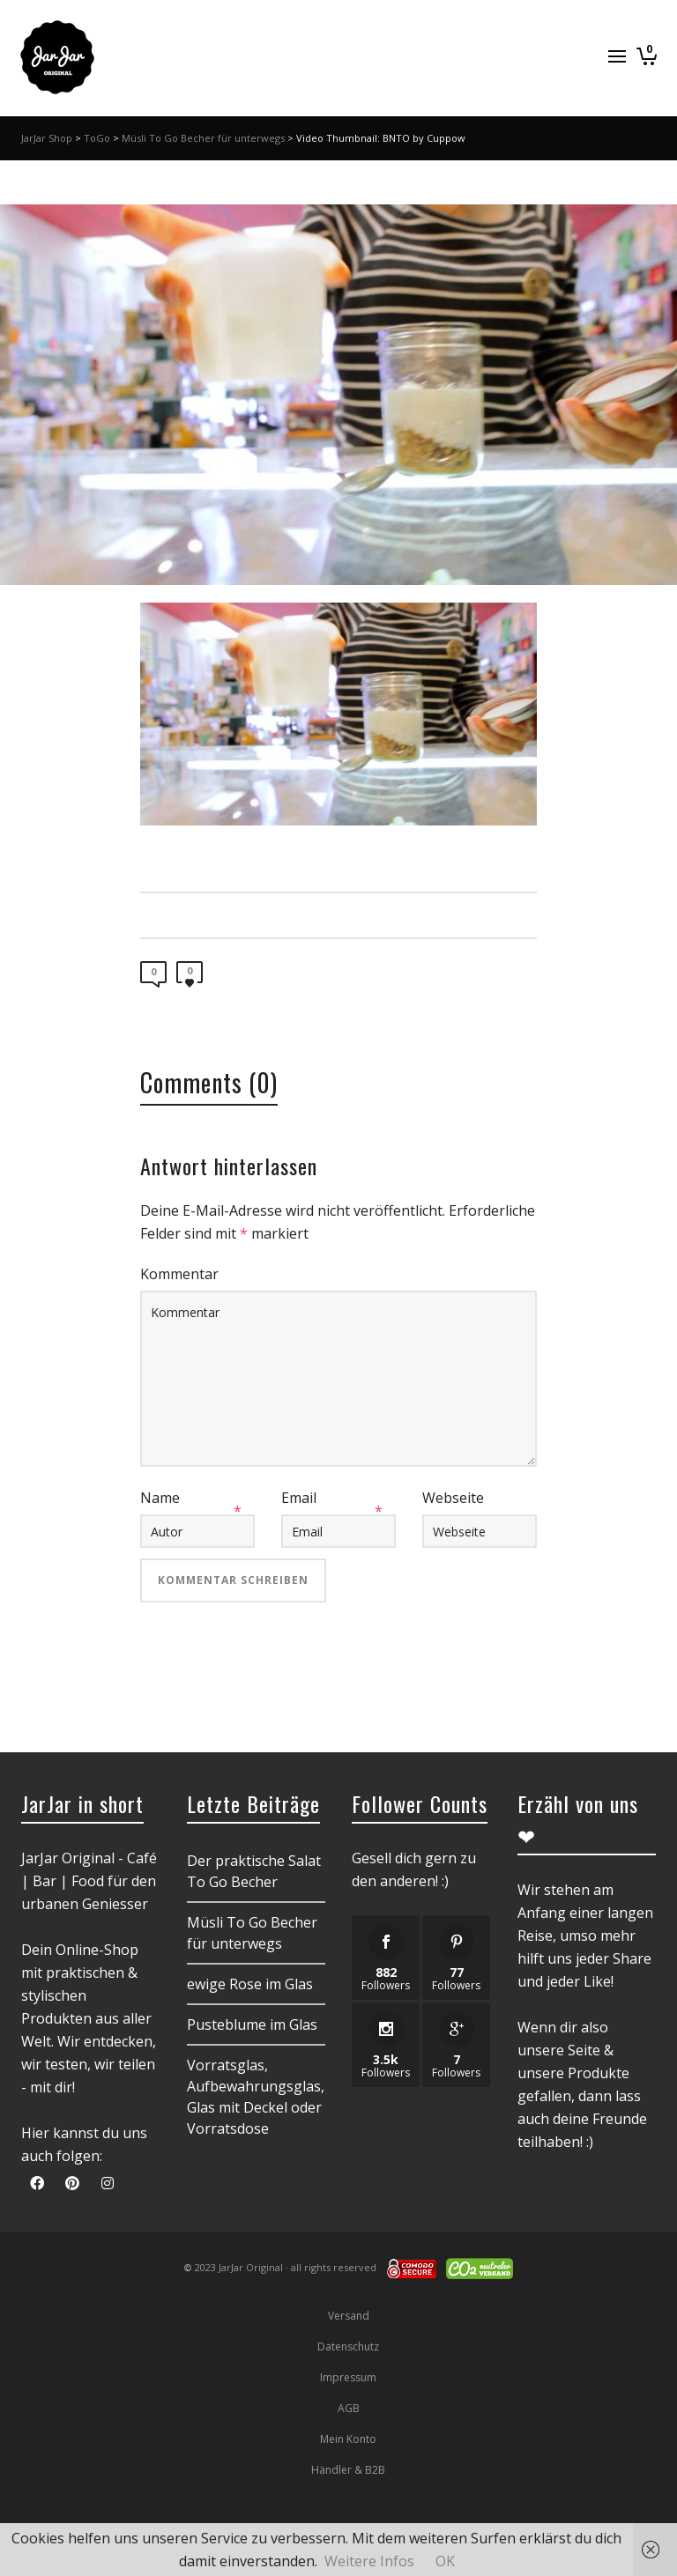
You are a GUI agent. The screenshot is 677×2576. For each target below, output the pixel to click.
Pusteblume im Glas (252, 2024)
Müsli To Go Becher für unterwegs (203, 137)
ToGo (97, 137)
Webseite (453, 1497)
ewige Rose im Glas (250, 1984)
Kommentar (179, 1274)
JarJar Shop (46, 137)
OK (445, 2561)
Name (160, 1497)
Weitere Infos (369, 2561)
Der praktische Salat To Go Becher (254, 1871)
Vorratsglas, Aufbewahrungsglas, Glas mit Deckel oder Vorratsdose (255, 2096)
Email (298, 1497)
